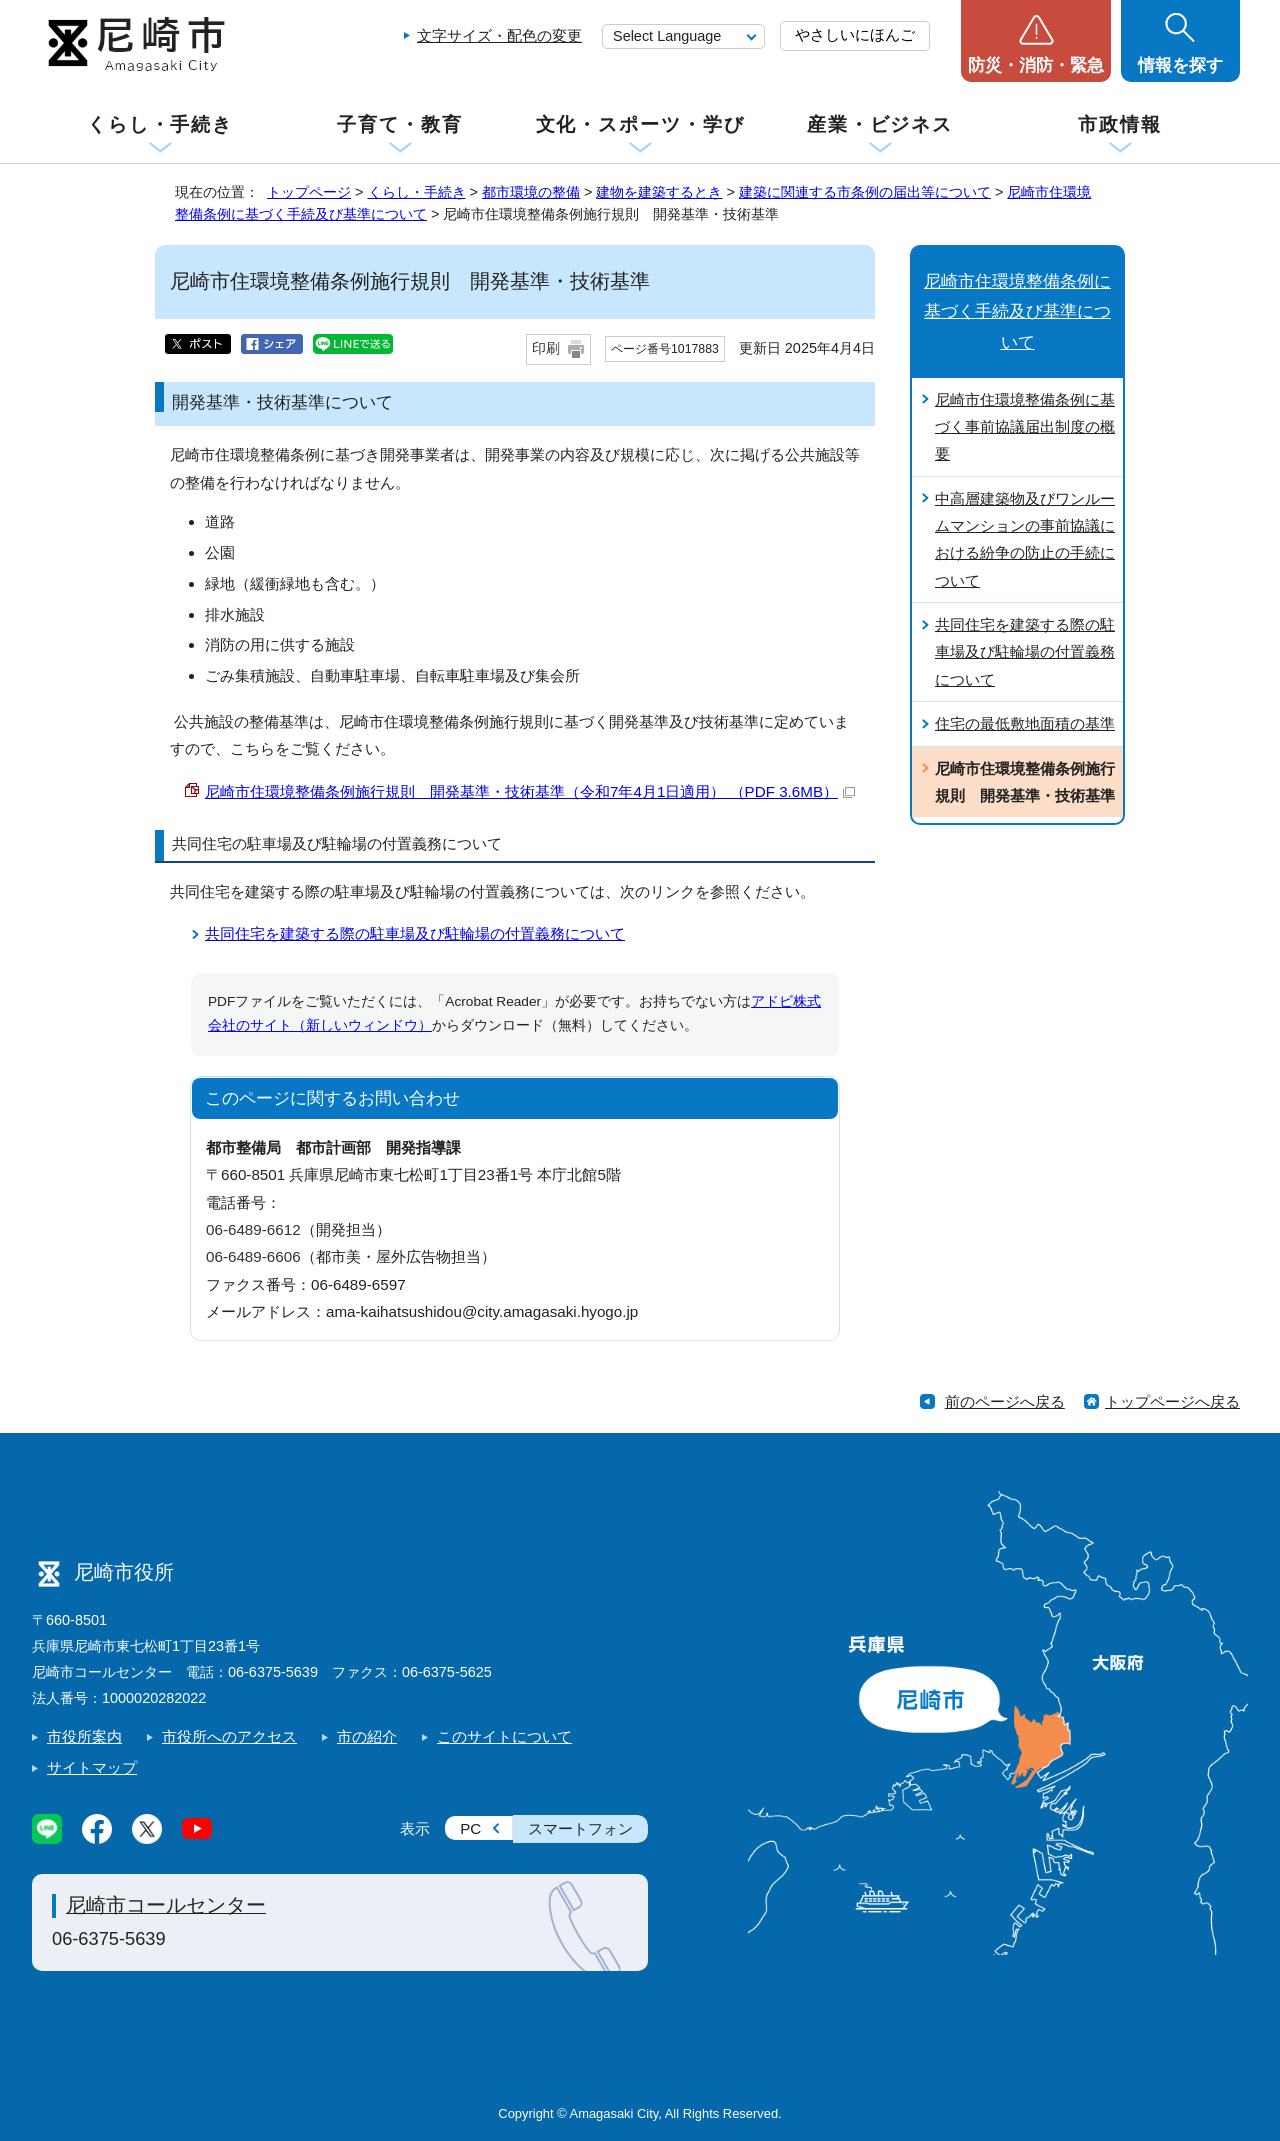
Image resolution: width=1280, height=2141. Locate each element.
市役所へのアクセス (229, 1736)
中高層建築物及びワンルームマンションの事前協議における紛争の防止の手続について (1025, 539)
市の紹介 (367, 1736)
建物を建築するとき (659, 192)
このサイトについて (504, 1736)
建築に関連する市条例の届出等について (865, 192)
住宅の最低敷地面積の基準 (1025, 723)
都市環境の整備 (531, 192)
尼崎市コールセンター (166, 1905)
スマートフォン (580, 1828)
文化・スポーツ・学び (640, 124)
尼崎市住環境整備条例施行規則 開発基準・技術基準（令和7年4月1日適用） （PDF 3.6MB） (530, 791)
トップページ (309, 192)
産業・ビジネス (880, 124)
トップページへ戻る (1172, 1401)
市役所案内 (84, 1736)
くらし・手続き (160, 124)
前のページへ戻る (1005, 1401)
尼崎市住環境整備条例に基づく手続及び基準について (1017, 311)
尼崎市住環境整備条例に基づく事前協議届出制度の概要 (1025, 427)
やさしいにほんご (855, 34)
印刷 (546, 348)
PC (470, 1828)
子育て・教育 (399, 124)
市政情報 (1120, 124)
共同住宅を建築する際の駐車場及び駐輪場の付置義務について (415, 933)
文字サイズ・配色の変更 (499, 35)
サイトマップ (92, 1767)
